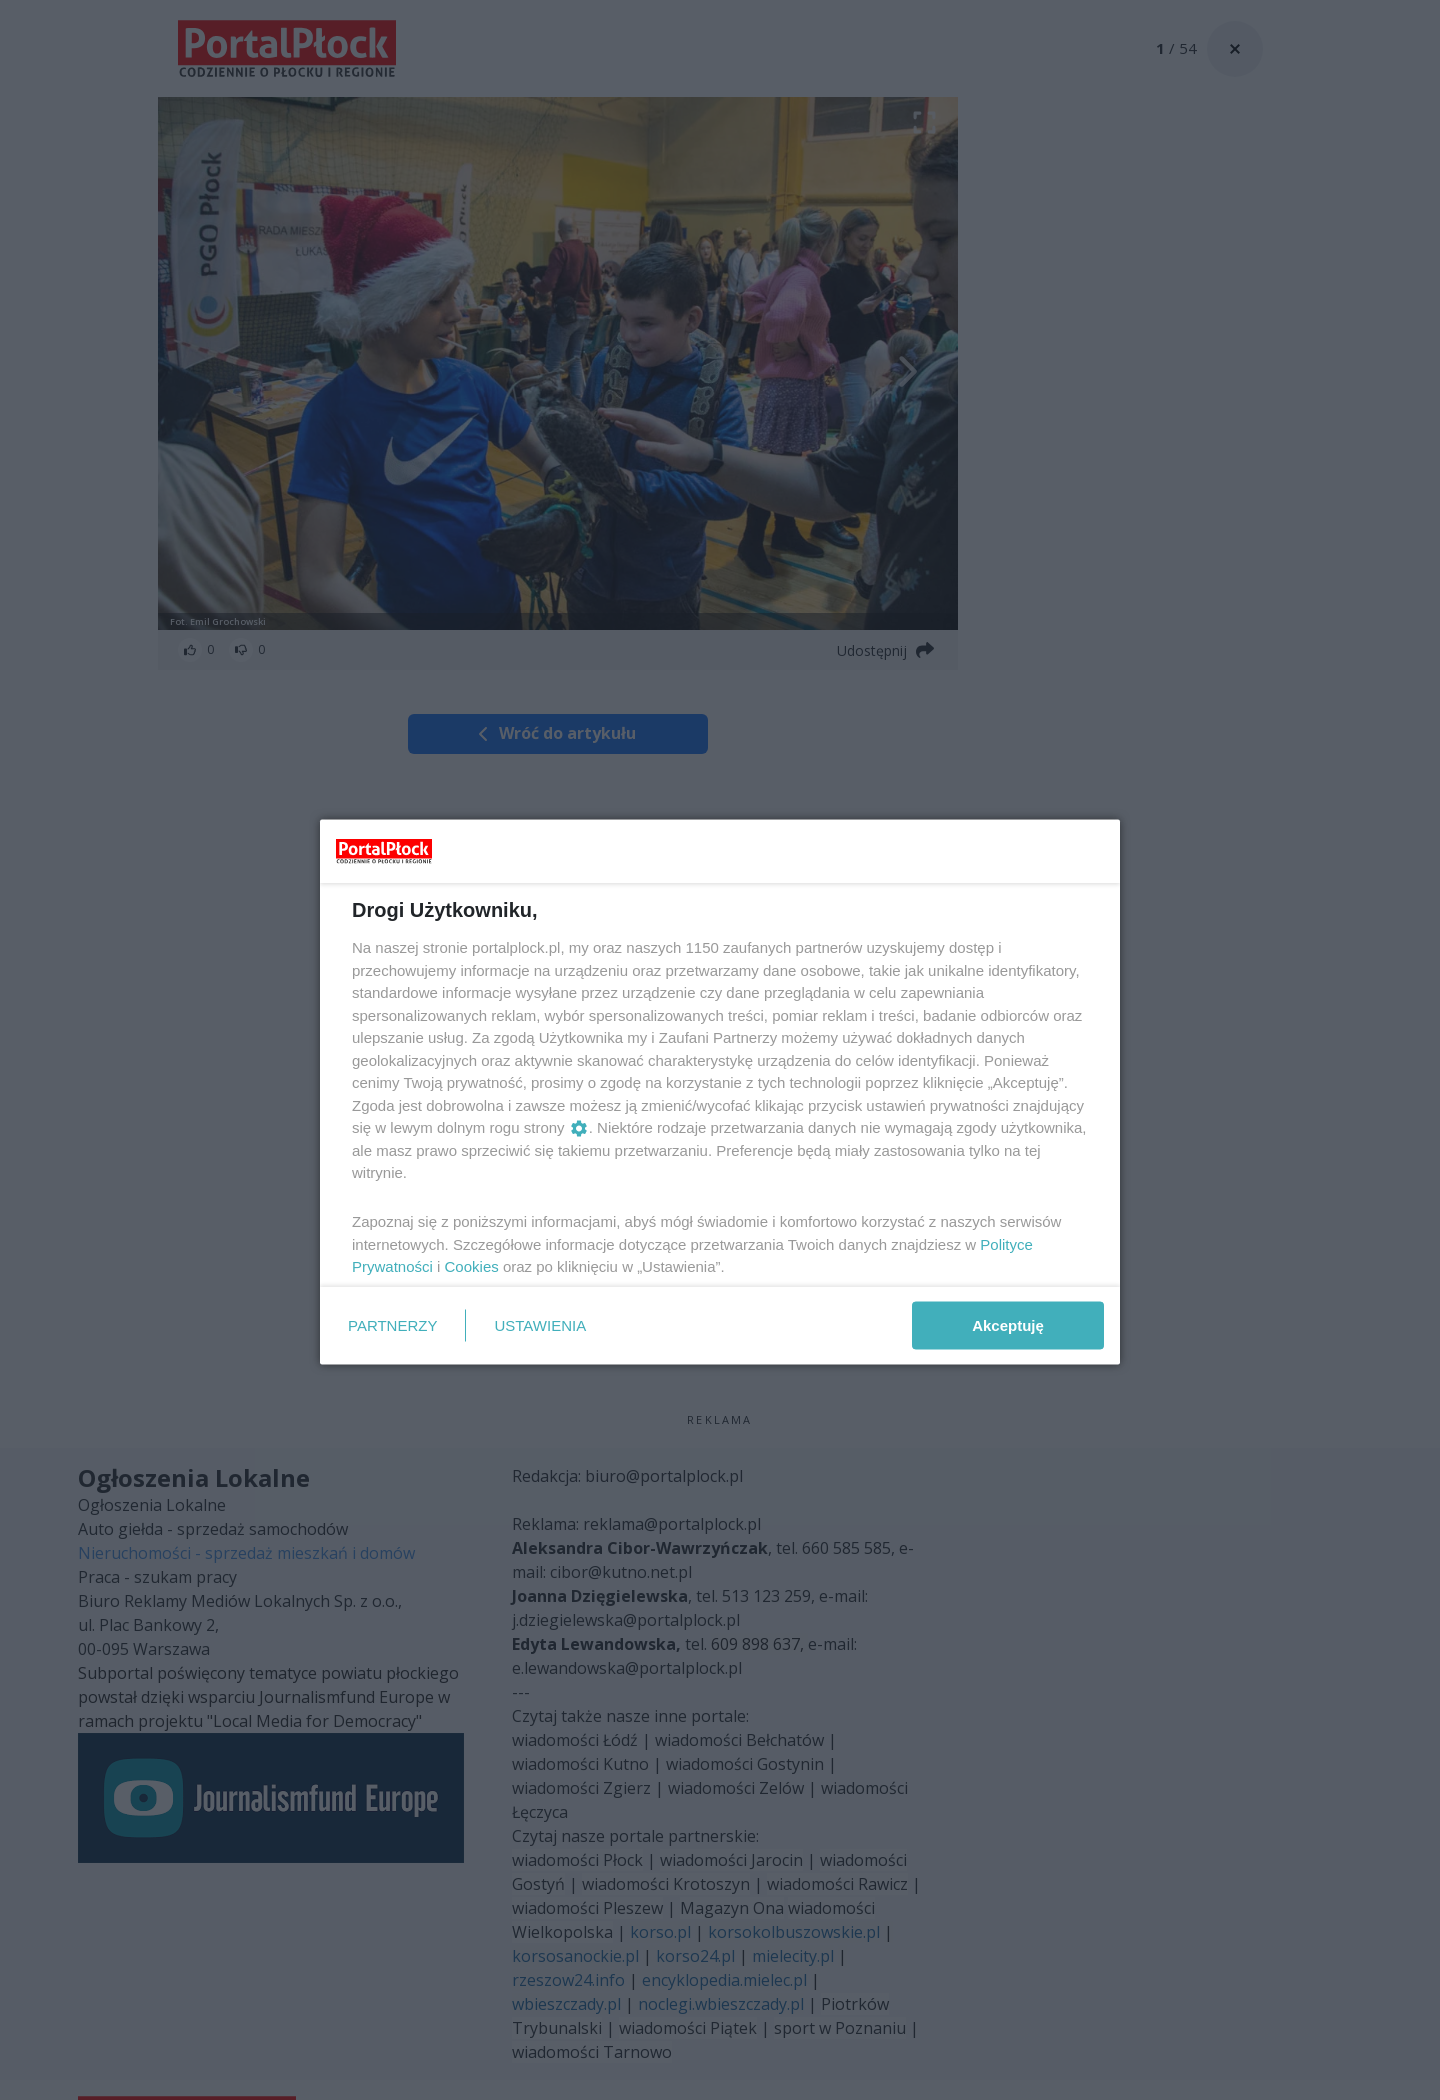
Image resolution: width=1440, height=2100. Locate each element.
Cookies (472, 1266)
